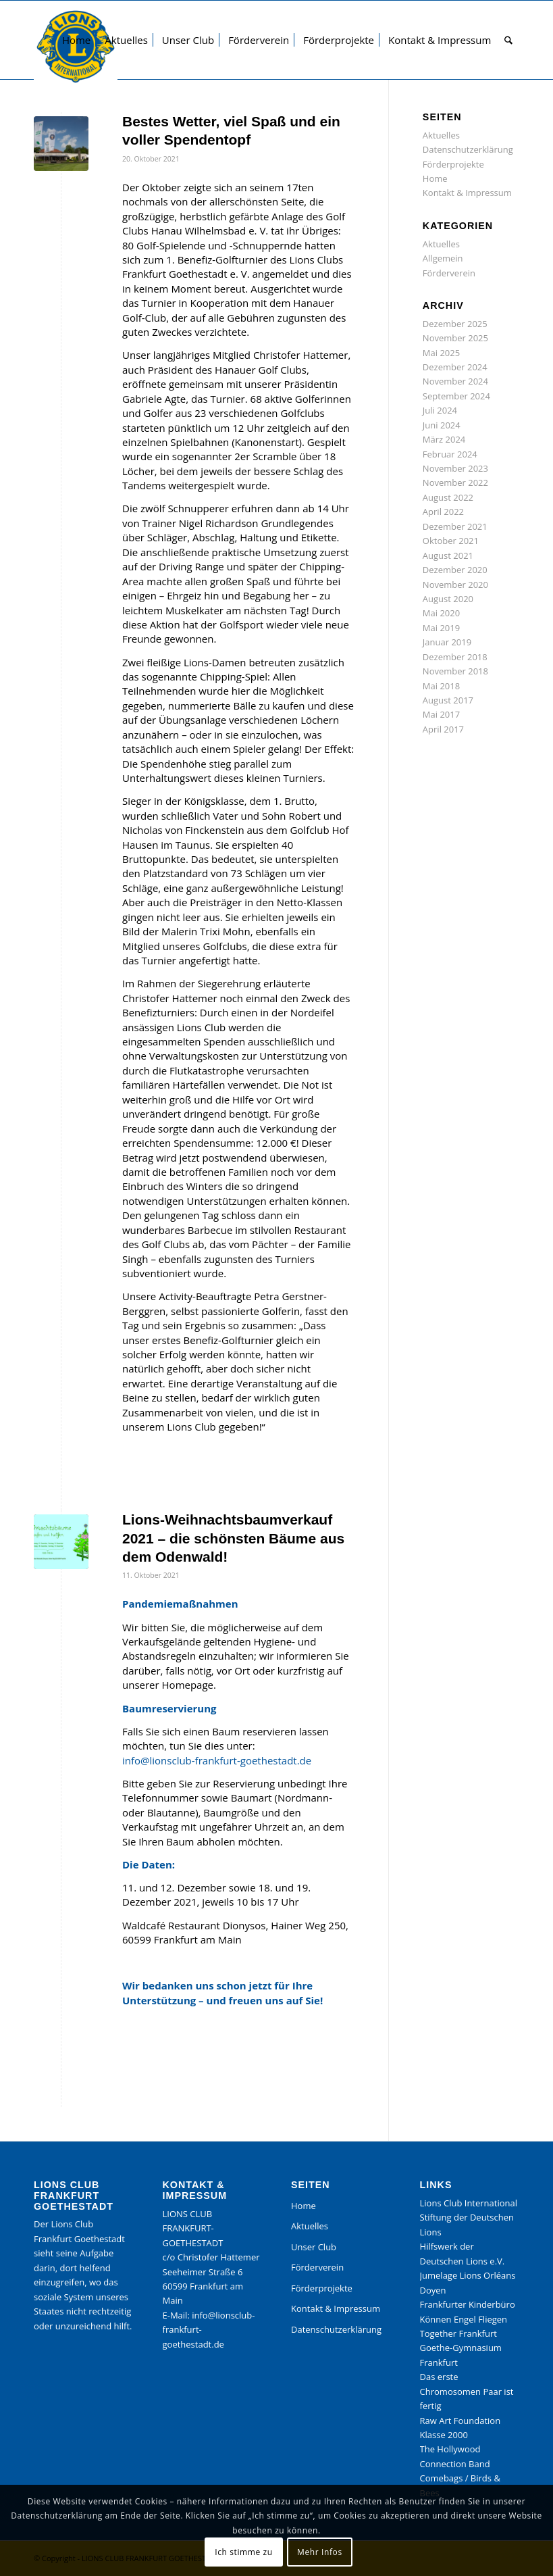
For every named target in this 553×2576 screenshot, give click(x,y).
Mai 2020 (441, 613)
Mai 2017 (441, 714)
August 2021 (448, 555)
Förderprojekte (453, 164)
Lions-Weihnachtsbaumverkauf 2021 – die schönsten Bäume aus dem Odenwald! (233, 1538)
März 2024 (444, 439)
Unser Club (313, 2247)
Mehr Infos (319, 2552)
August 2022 (448, 497)
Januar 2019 (447, 642)
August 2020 (448, 599)
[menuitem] (76, 40)
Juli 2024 (440, 410)
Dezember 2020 (455, 570)
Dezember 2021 (455, 526)
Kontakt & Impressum (467, 193)
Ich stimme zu (243, 2552)
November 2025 (455, 338)
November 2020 (455, 584)
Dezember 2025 (455, 324)
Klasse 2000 (444, 2435)
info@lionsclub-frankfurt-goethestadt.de (216, 1760)
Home (435, 178)
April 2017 (443, 729)
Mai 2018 (441, 686)
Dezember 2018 (455, 657)
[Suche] (508, 40)
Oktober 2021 (451, 541)
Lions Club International (468, 2203)
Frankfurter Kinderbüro (467, 2304)
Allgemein (443, 258)
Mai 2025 (441, 353)
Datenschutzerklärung (468, 149)
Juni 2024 (441, 425)
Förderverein (449, 273)
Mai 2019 (441, 628)
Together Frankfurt (458, 2333)
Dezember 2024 (455, 367)
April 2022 (443, 511)
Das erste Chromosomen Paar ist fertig (467, 2391)
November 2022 (455, 482)
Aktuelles (441, 135)
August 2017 (448, 700)
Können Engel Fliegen (464, 2319)
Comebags (441, 2478)
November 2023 (455, 468)
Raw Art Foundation (460, 2420)
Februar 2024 (450, 454)
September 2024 (456, 396)
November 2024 (455, 381)
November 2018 (455, 671)
